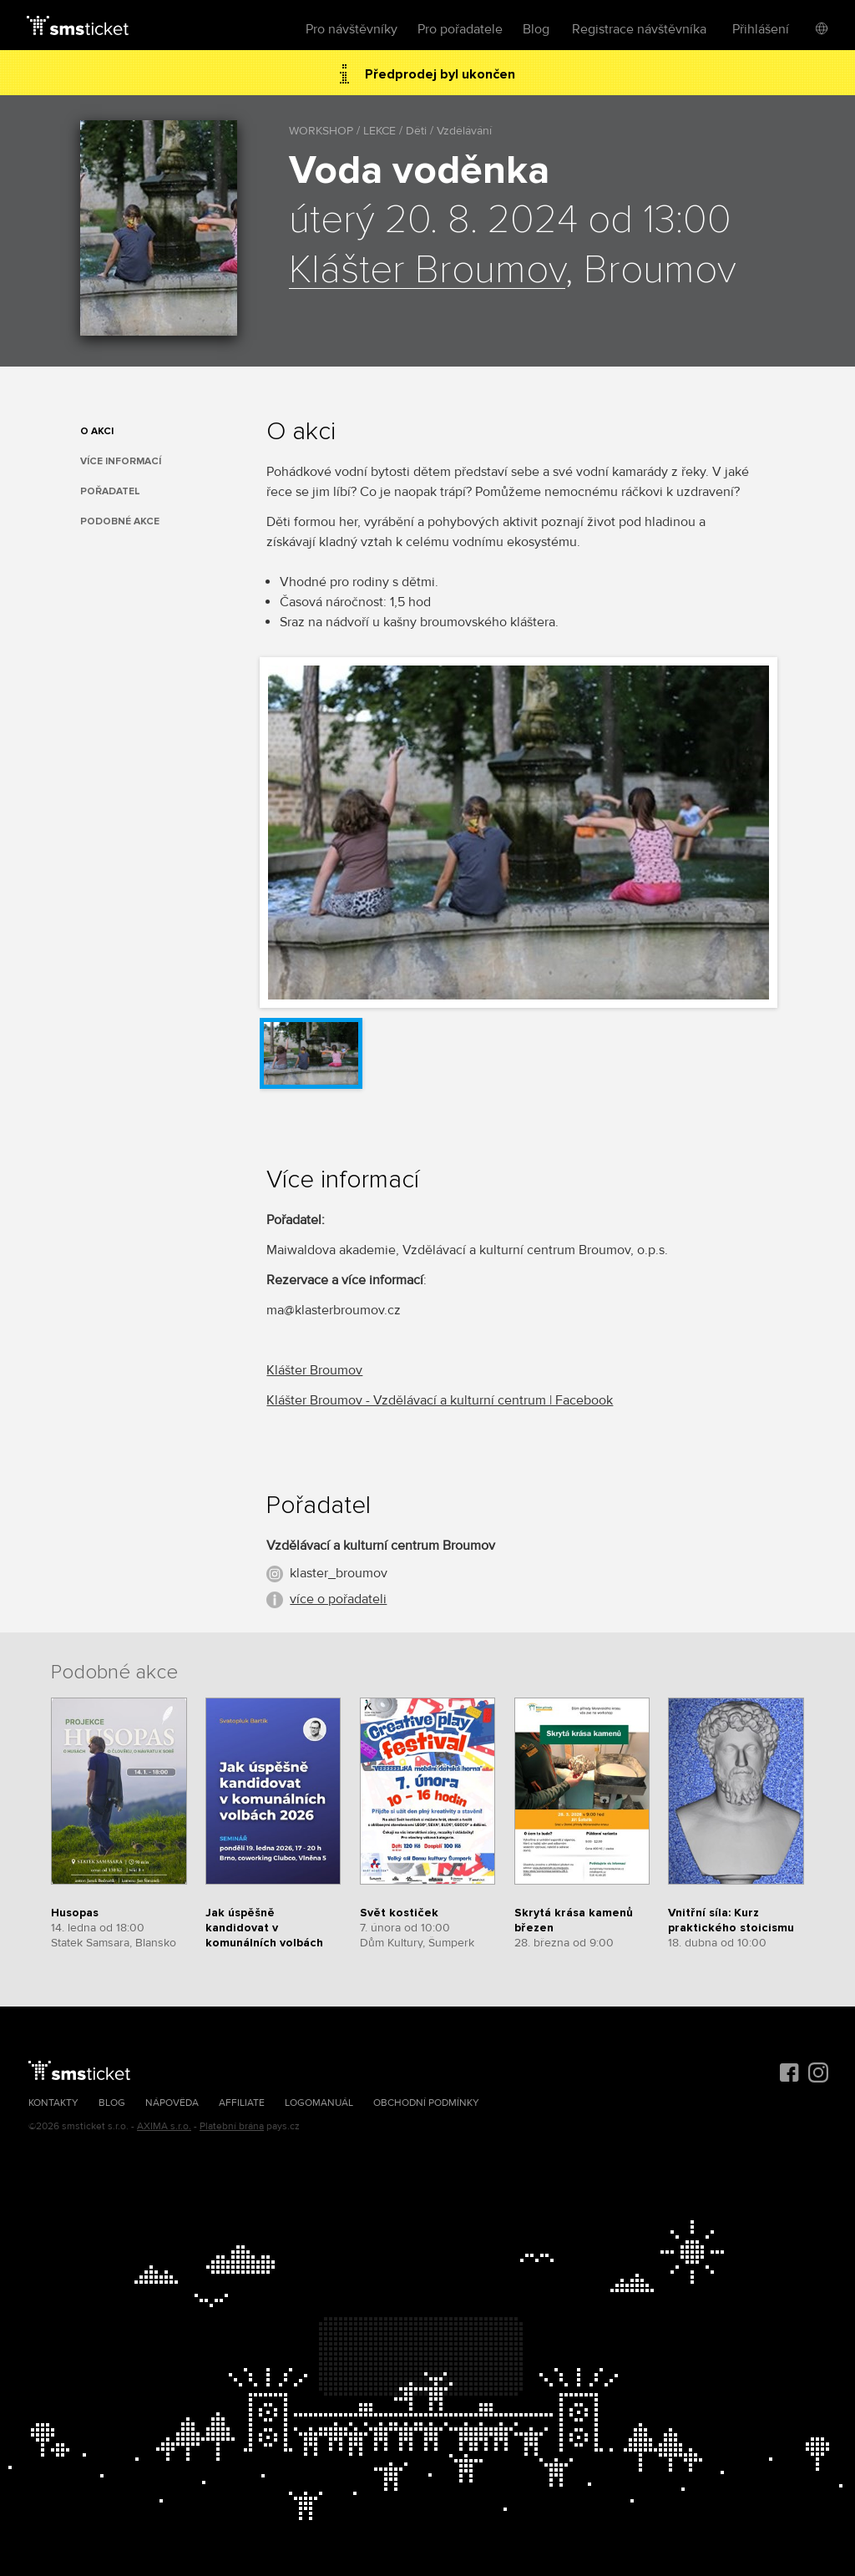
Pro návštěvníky (351, 29)
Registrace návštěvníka (639, 29)
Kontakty (53, 2103)
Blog (536, 29)
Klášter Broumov (427, 271)
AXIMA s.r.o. (164, 2126)
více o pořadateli (338, 1599)
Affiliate (242, 2103)
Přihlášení (760, 29)
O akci (97, 431)
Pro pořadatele (460, 29)
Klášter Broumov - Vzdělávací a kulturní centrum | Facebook (439, 1400)
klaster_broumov (338, 1573)
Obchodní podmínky (426, 2103)
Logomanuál (319, 2103)
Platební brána (232, 2126)
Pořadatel (110, 491)
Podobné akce (119, 521)
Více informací (120, 461)
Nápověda (172, 2103)
